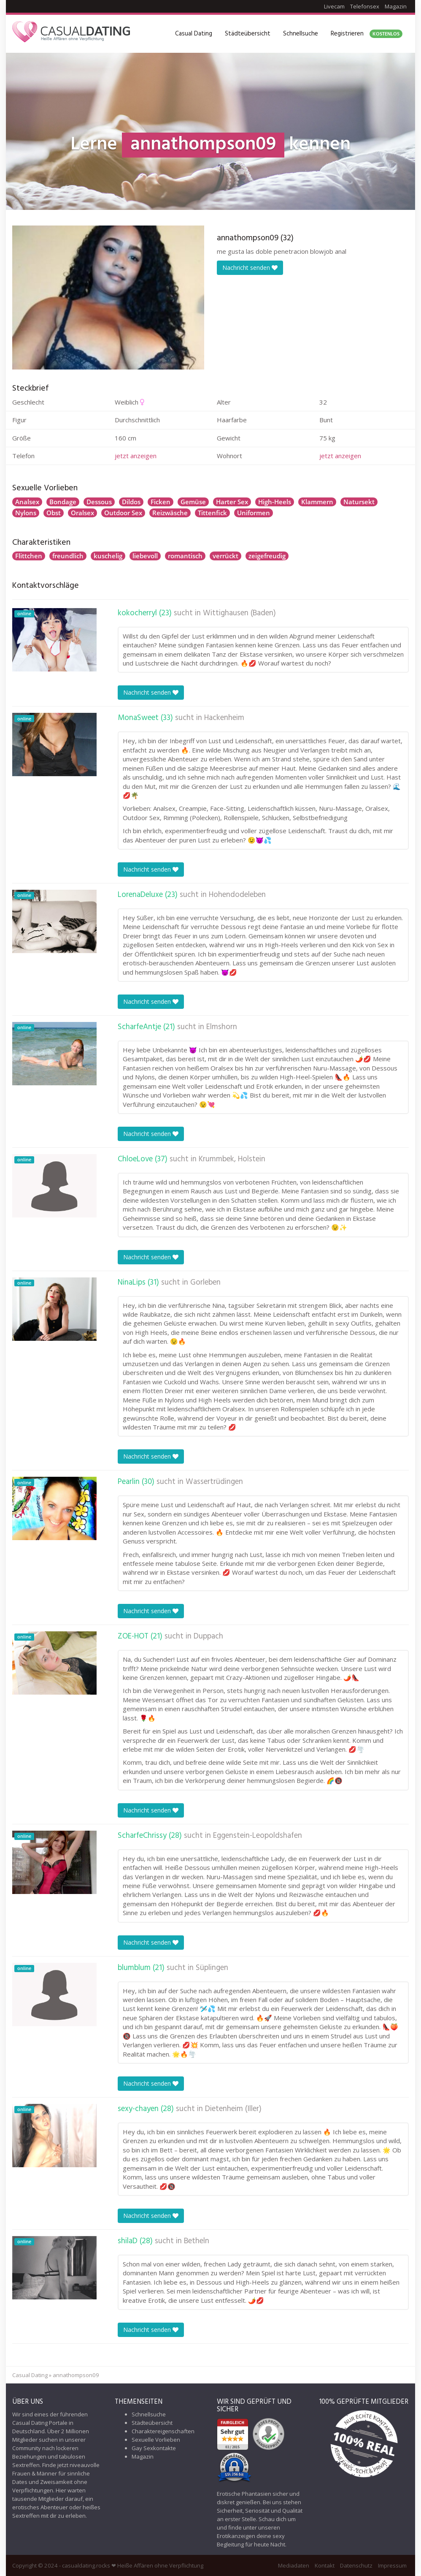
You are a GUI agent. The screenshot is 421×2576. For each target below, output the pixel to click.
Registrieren (366, 34)
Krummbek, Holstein (232, 1159)
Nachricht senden (250, 268)
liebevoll (145, 556)
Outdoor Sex (123, 512)
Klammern (317, 501)
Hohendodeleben (237, 895)
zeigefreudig (267, 556)
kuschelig (108, 556)
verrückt (225, 556)
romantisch (185, 556)
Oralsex (82, 512)
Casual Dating (193, 34)
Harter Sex (232, 501)
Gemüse (193, 501)
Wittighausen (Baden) (239, 613)
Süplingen (212, 1968)
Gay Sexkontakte (154, 2448)
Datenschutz (356, 2565)
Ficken (160, 501)
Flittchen (28, 556)
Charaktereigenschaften (163, 2431)
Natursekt (359, 501)
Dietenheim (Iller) (233, 2109)
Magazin (396, 6)
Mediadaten (293, 2565)
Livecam (334, 6)
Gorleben (205, 1282)
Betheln (196, 2241)
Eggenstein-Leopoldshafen (257, 1836)
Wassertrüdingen (214, 1482)
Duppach (208, 1636)
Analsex (27, 501)
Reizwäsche (170, 512)
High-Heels (274, 501)
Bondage (62, 501)
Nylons (25, 512)
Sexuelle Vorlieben (156, 2439)
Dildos (131, 501)
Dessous (99, 501)
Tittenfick (212, 512)
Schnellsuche (300, 34)
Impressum (392, 2565)
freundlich (68, 556)
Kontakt (325, 2565)
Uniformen (253, 512)
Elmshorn (221, 1027)
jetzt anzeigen (136, 455)
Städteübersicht (247, 34)
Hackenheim (224, 718)
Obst (53, 512)
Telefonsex (364, 6)
